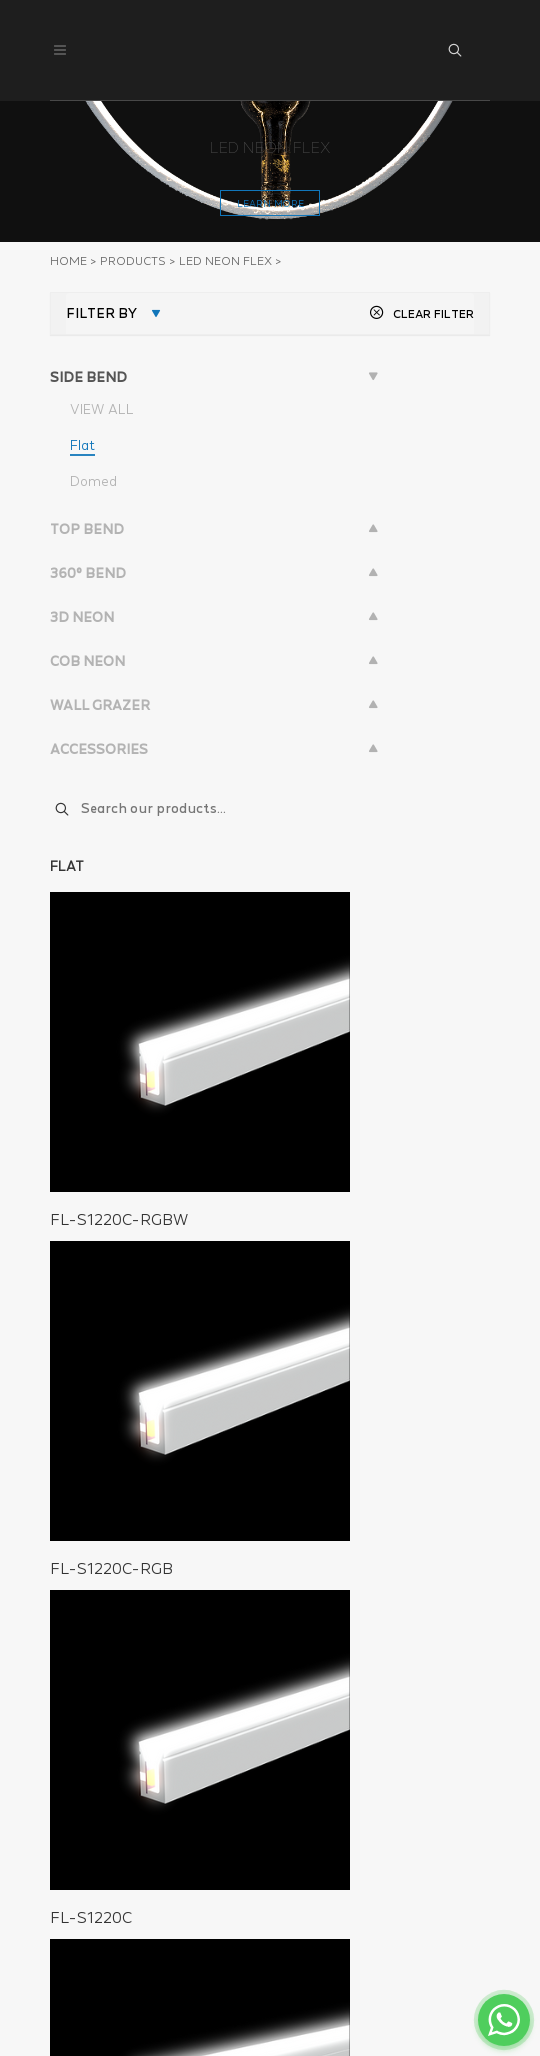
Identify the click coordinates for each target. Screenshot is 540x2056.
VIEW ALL (102, 409)
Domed (93, 481)
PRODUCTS (133, 261)
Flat (82, 445)
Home (68, 261)
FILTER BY (101, 313)
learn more (270, 203)
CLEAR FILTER (421, 313)
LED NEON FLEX (225, 261)
